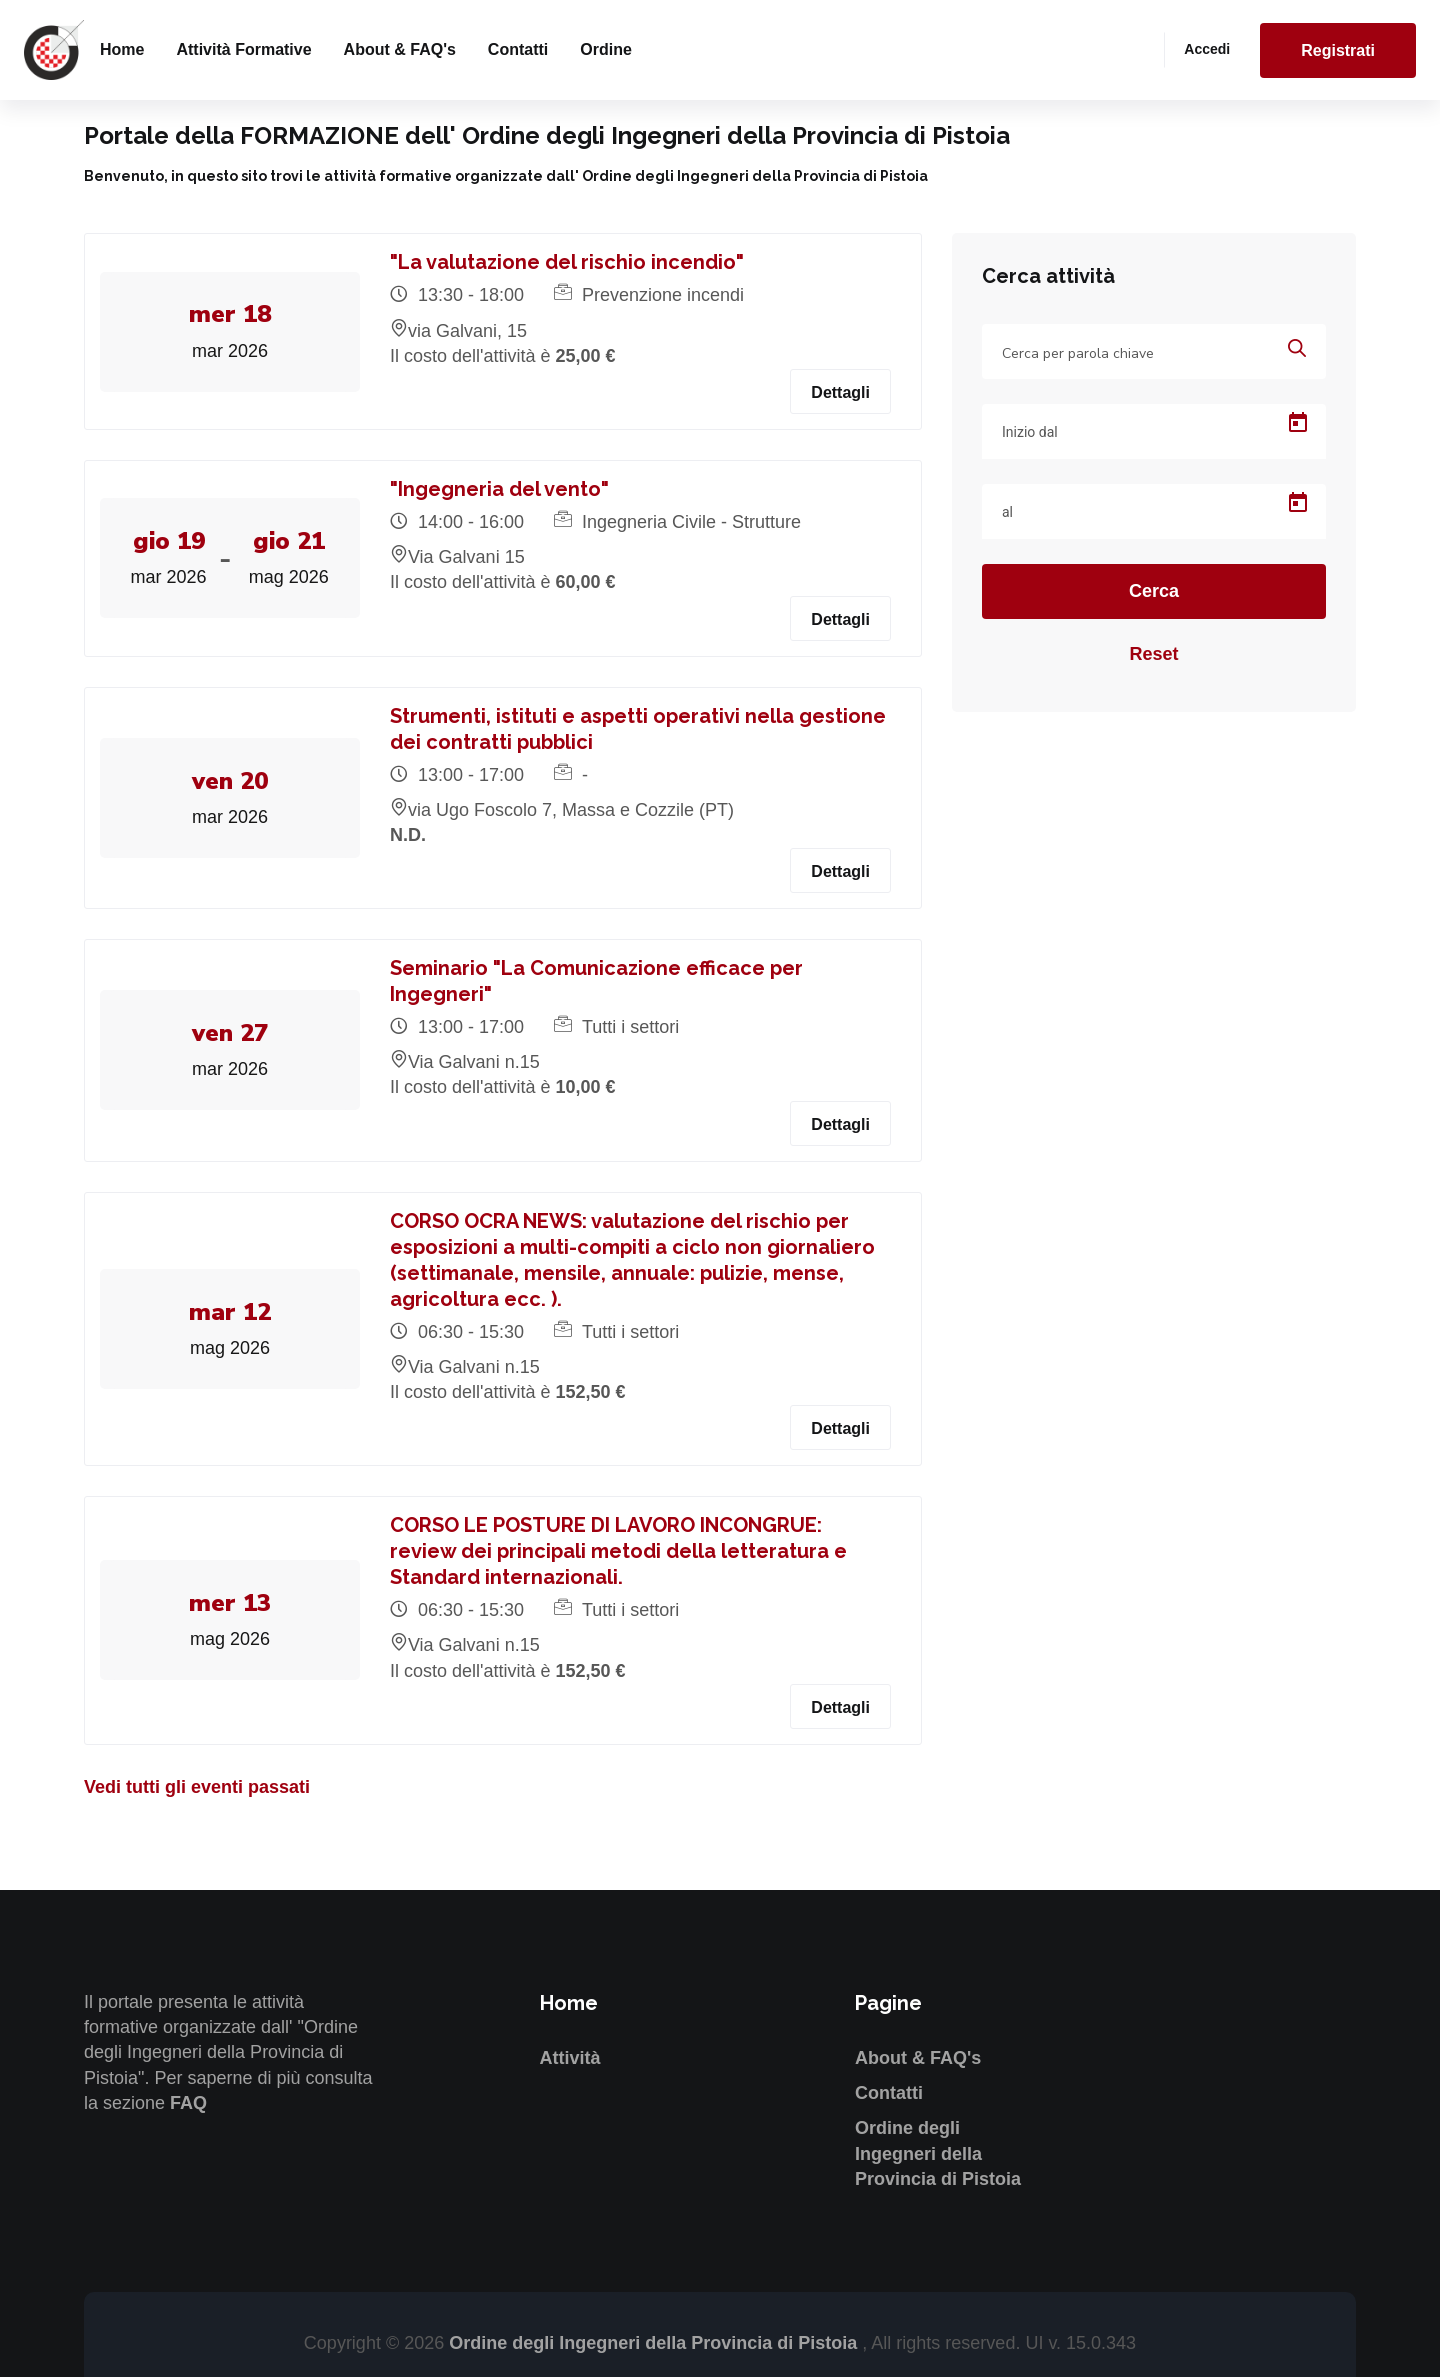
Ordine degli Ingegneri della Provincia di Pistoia (938, 2153)
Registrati (1338, 50)
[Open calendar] (1298, 423)
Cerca (1154, 591)
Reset (1153, 654)
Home (122, 49)
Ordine (606, 49)
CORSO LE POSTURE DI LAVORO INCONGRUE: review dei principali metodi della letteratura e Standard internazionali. (618, 1551)
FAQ (188, 2103)
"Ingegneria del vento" (499, 489)
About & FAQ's (400, 49)
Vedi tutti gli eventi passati (197, 1787)
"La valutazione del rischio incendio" (567, 262)
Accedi (1207, 49)
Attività (570, 2058)
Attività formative (243, 49)
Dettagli (840, 392)
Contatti (518, 49)
